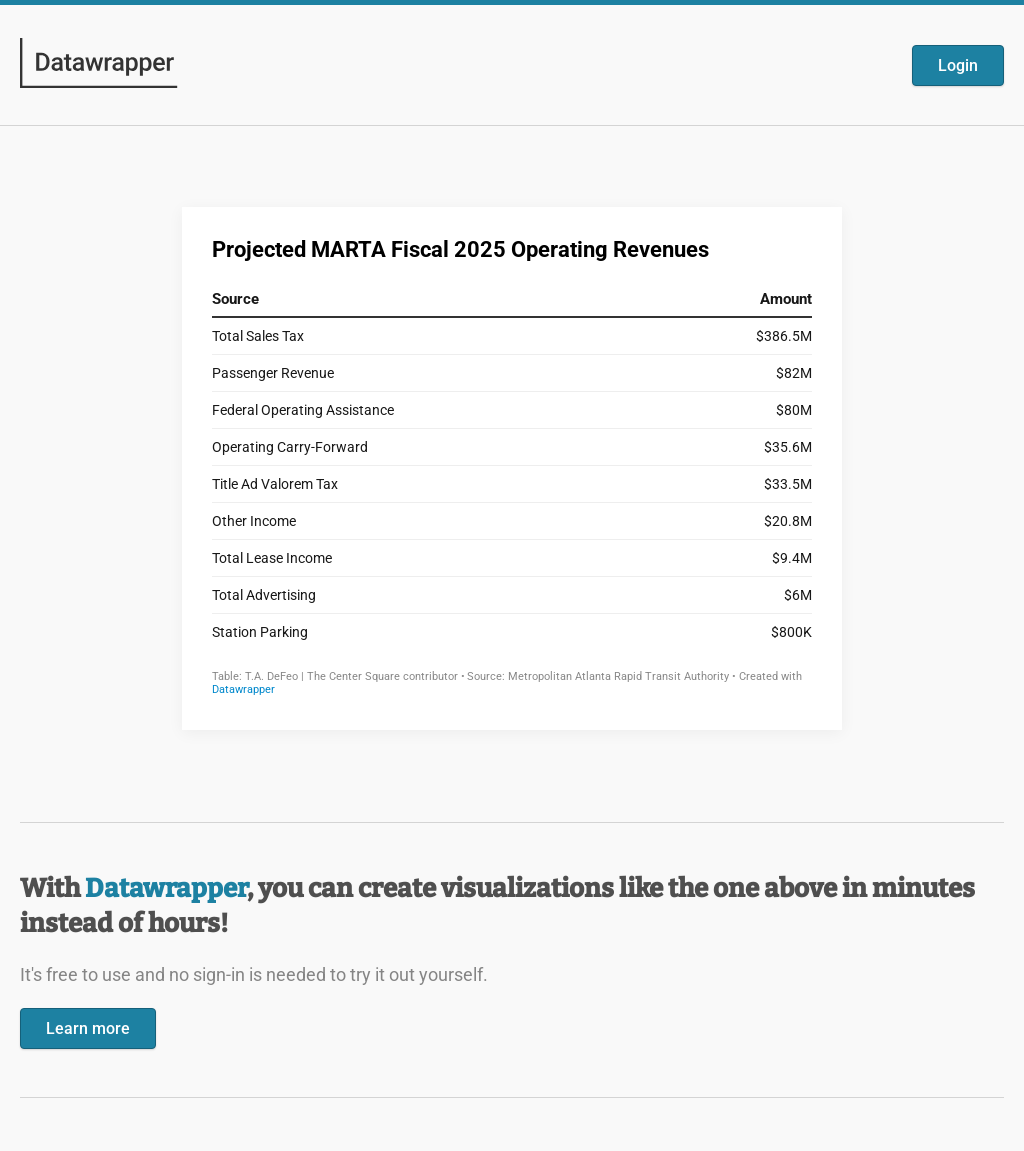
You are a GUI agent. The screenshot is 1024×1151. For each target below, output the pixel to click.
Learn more (88, 1028)
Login (958, 65)
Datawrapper (166, 888)
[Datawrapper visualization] (512, 466)
